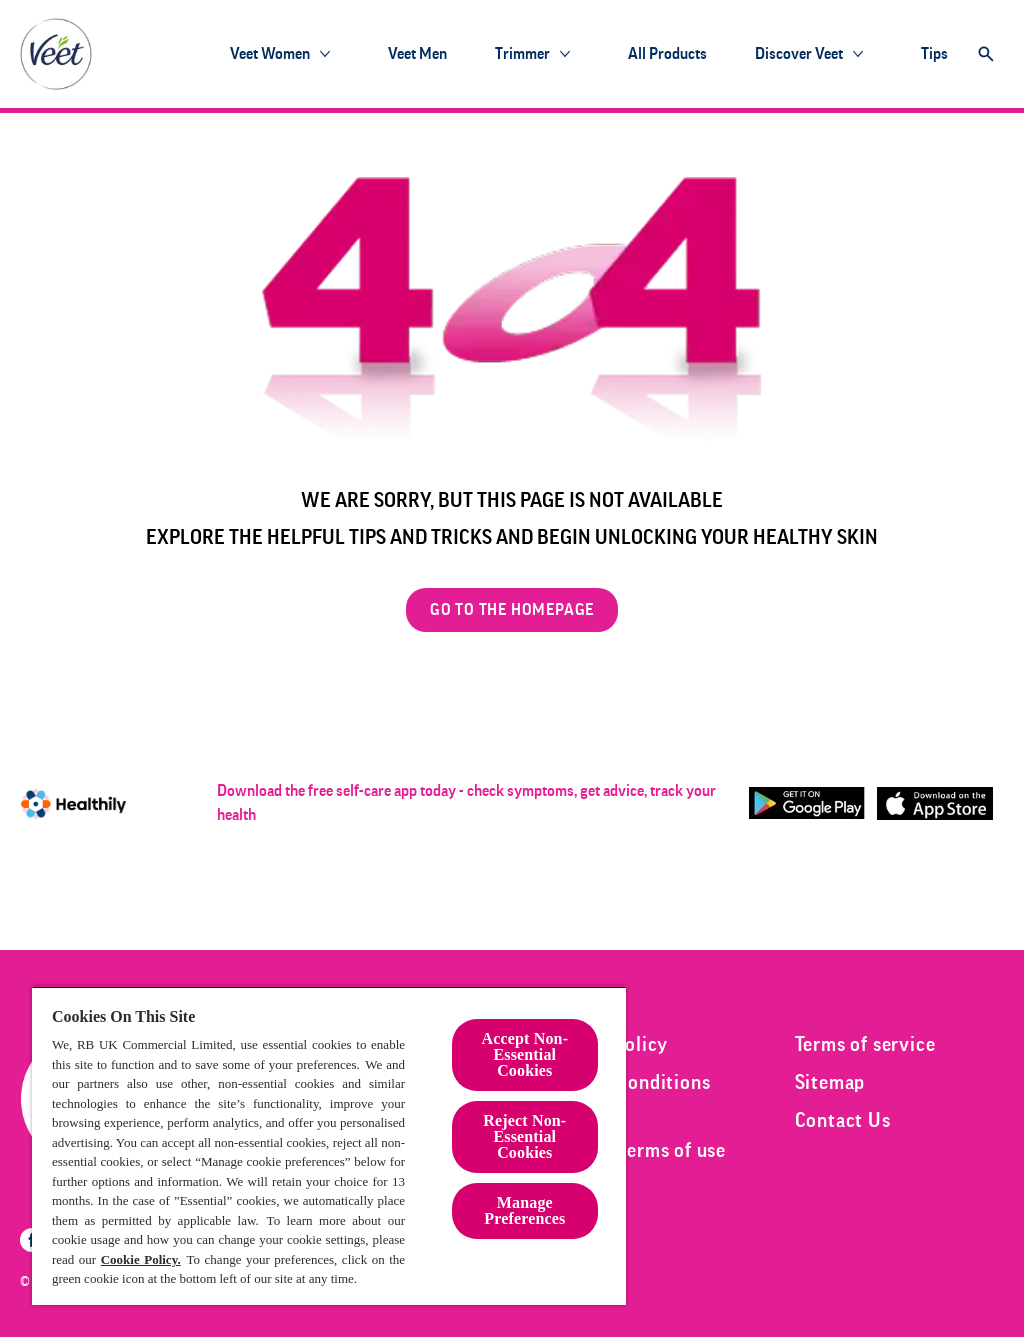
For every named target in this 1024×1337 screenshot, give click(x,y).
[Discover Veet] (799, 54)
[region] (329, 1145)
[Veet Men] (417, 54)
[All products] (667, 54)
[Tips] (934, 54)
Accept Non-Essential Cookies (525, 1054)
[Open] (986, 54)
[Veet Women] (270, 54)
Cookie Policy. (141, 1259)
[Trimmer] (522, 54)
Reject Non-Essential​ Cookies (524, 1136)
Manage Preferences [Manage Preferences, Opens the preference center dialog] (524, 1210)
